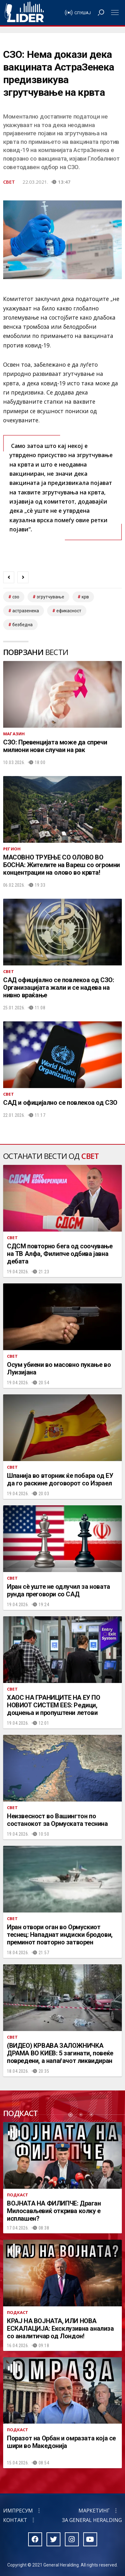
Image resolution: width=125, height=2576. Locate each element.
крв (85, 596)
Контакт (15, 2520)
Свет (9, 182)
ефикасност (68, 610)
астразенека (25, 610)
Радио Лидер (24, 12)
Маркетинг (94, 2510)
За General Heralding (92, 2520)
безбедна (22, 624)
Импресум (18, 2510)
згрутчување (50, 596)
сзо (15, 596)
